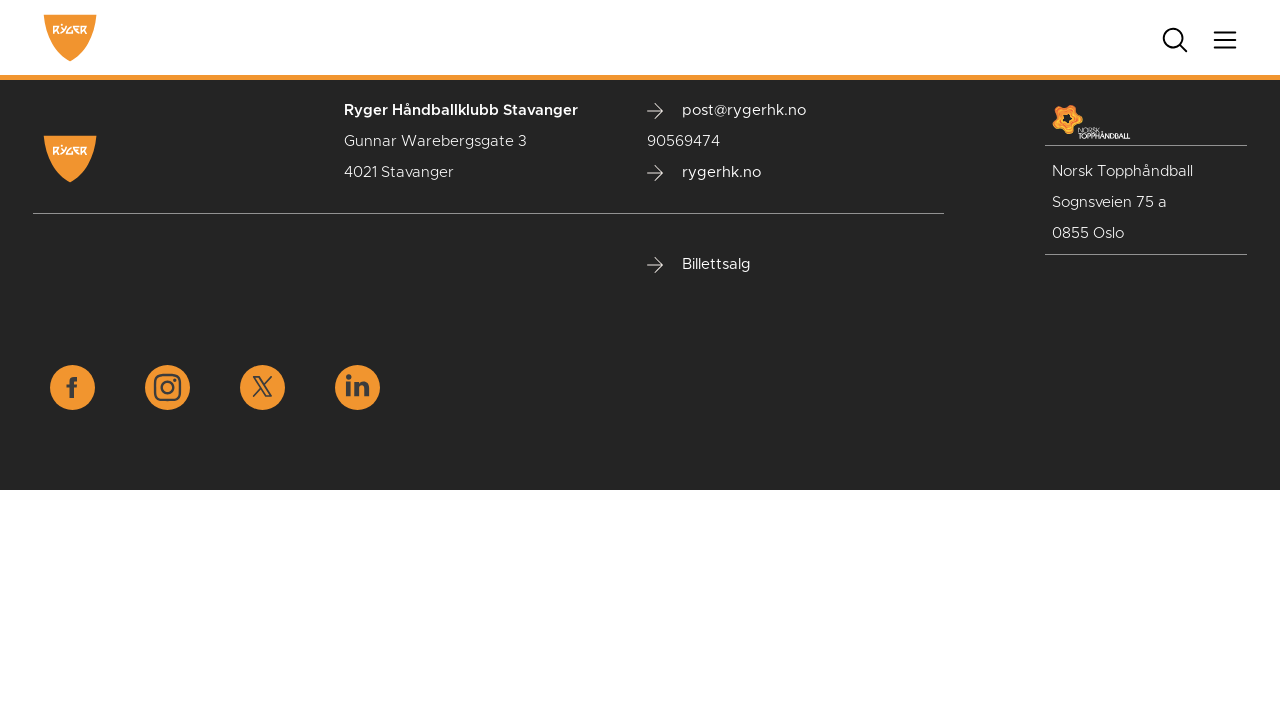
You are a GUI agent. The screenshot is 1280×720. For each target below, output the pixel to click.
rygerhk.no (704, 173)
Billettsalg (699, 265)
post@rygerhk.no (726, 111)
